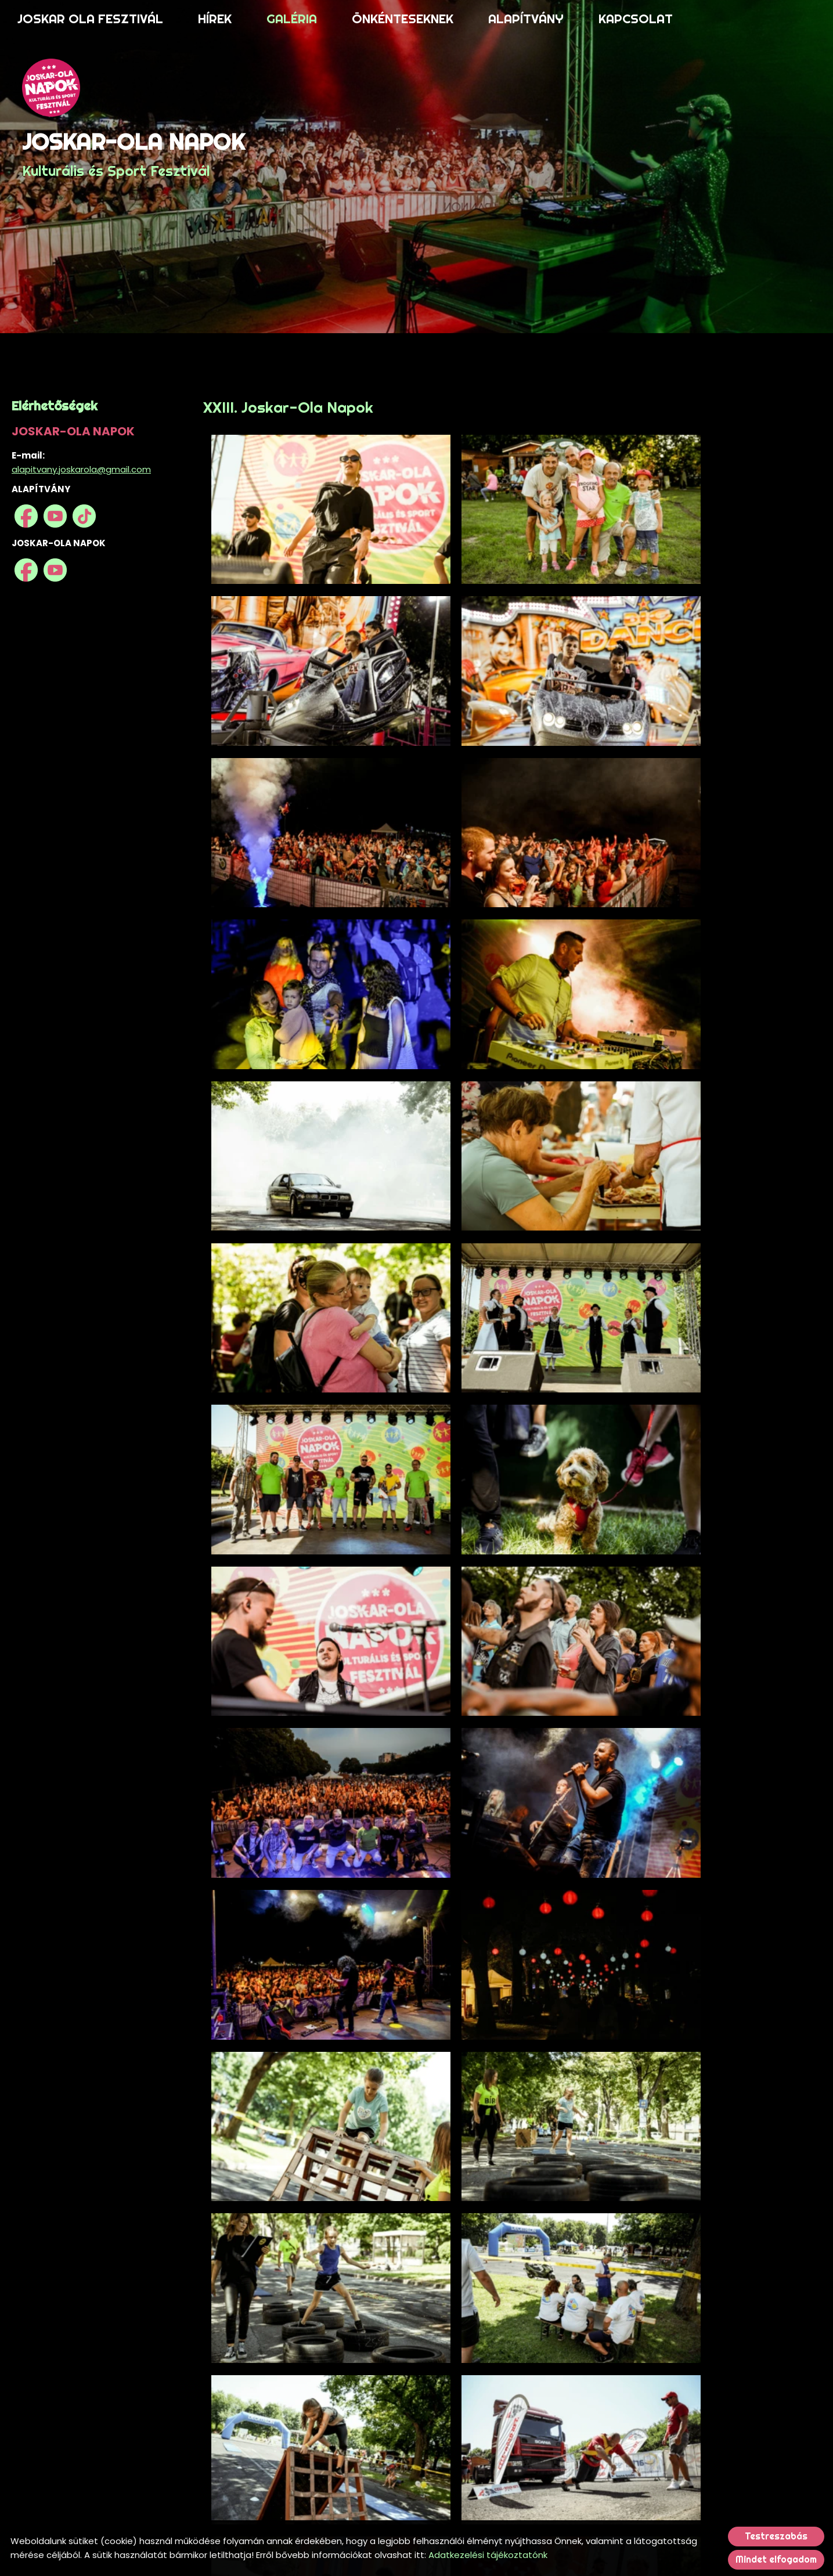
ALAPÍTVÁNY (526, 18)
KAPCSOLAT (635, 18)
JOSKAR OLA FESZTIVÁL (90, 18)
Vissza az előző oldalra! (282, 2496)
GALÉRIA (291, 18)
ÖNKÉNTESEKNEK (402, 18)
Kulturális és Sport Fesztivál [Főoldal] (139, 157)
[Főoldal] (139, 90)
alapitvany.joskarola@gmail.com (81, 469)
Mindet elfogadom (776, 2559)
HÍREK (215, 18)
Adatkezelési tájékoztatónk (487, 2555)
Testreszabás (776, 2536)
